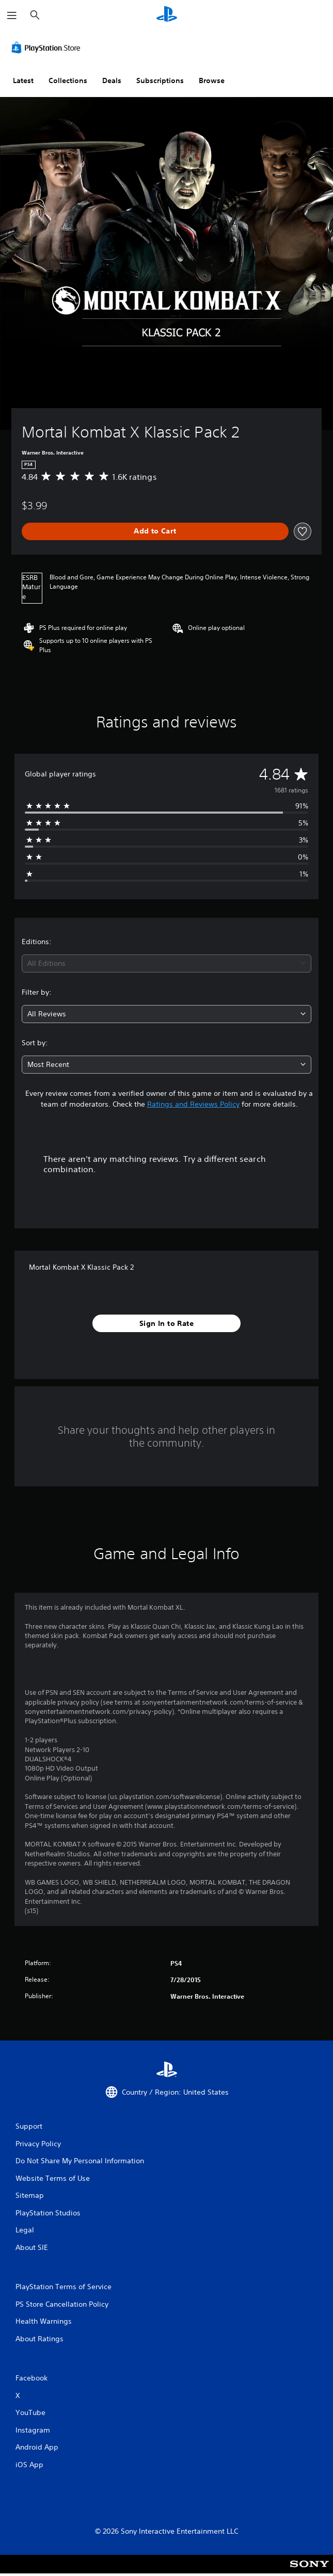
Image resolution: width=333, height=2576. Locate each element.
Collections (68, 80)
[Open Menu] (12, 15)
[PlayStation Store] (48, 47)
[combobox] (166, 963)
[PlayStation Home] (167, 15)
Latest (23, 80)
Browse (212, 80)
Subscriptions (160, 80)
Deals (111, 80)
